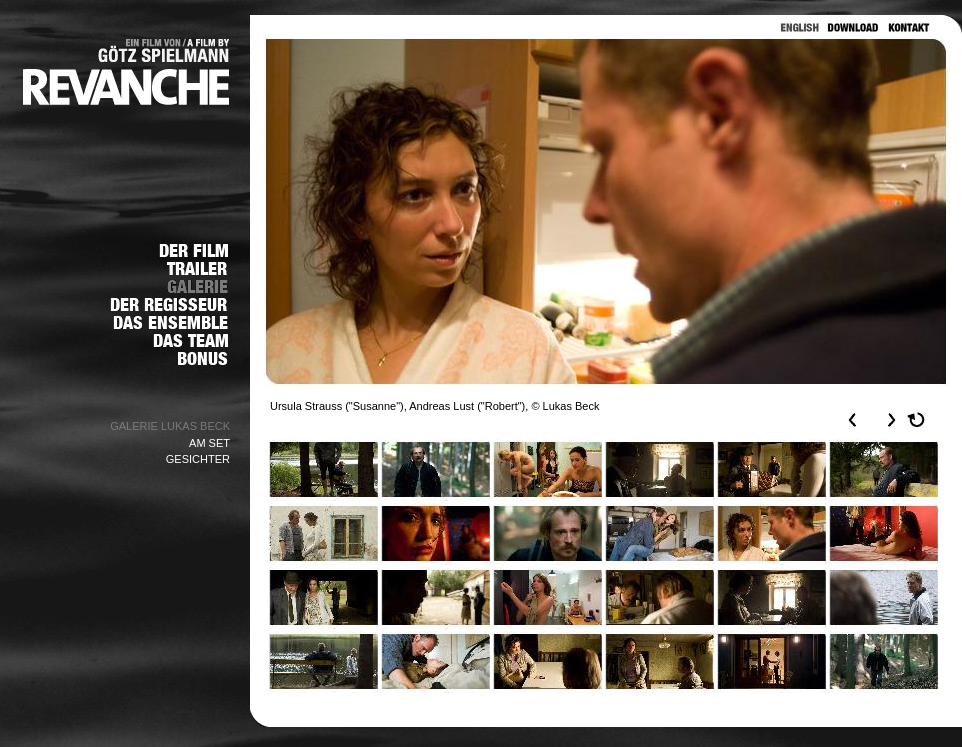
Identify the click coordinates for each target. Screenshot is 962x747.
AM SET (209, 443)
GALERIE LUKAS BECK (170, 426)
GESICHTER (198, 459)
